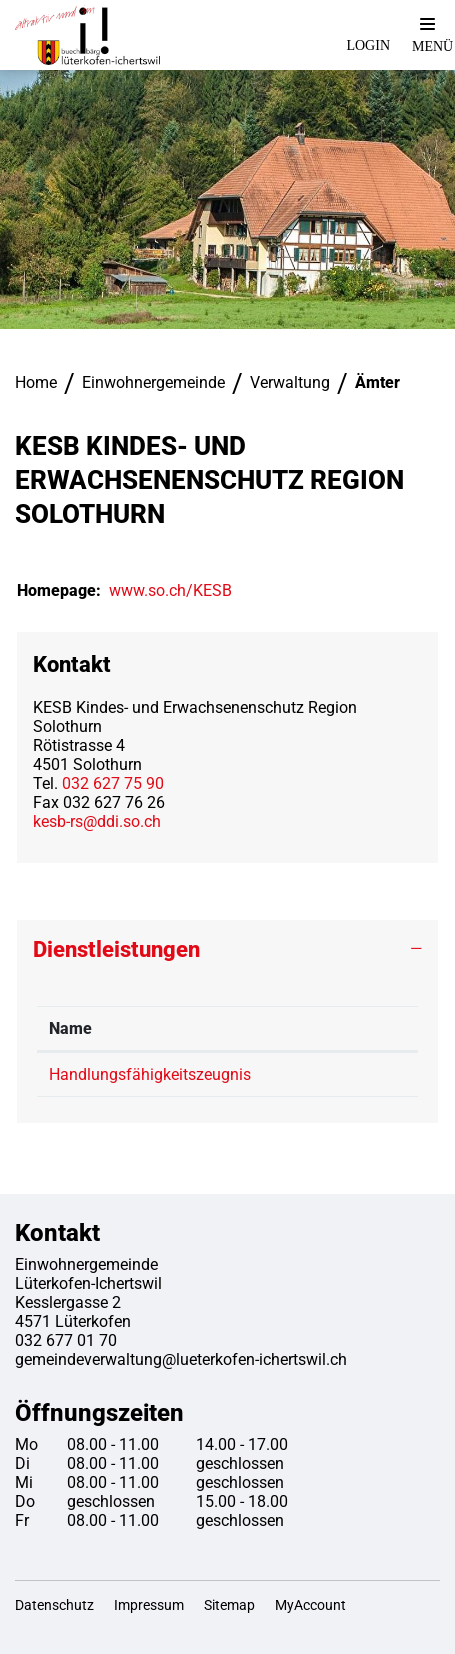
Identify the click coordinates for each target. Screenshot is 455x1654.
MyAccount (310, 1605)
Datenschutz (54, 1605)
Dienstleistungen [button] (116, 949)
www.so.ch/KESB (180, 590)
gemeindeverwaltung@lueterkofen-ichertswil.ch (181, 1359)
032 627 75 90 (113, 783)
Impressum (149, 1605)
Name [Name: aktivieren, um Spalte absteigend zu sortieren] (70, 1028)
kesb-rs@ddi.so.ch (97, 821)
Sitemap (229, 1605)
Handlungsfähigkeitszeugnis (150, 1074)
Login (368, 45)
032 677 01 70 (66, 1340)
